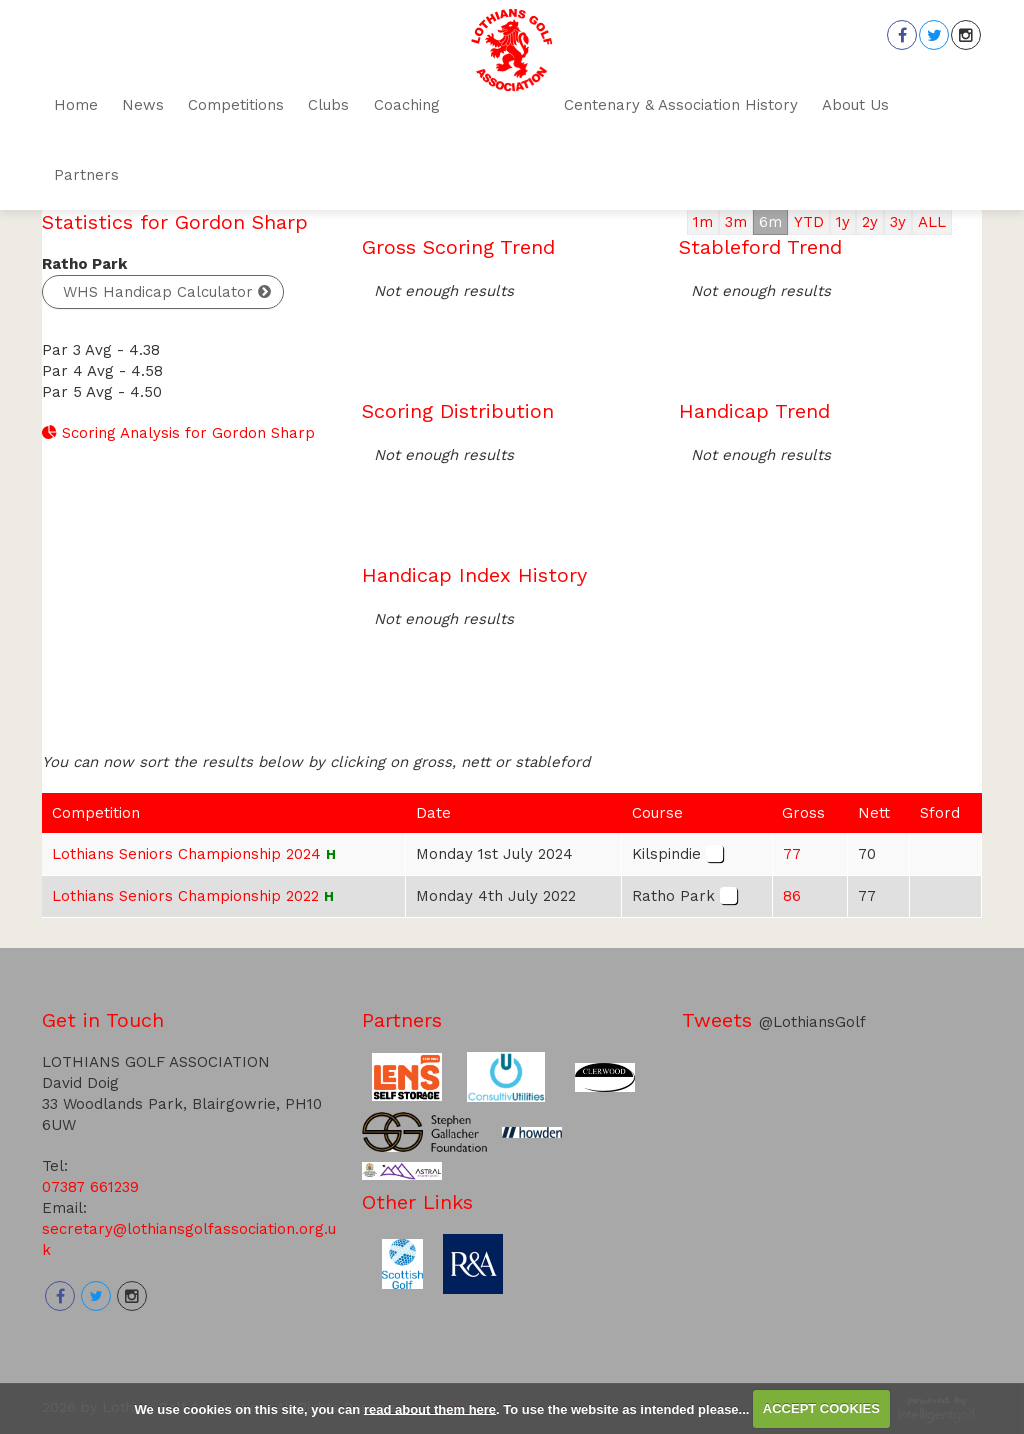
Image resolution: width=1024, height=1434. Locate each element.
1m (703, 222)
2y (870, 222)
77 (792, 854)
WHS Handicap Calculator (158, 292)
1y (843, 222)
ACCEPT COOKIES (821, 1408)
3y (898, 222)
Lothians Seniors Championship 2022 (185, 896)
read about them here (430, 1408)
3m (736, 222)
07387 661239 (90, 1187)
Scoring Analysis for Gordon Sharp (178, 433)
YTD (809, 222)
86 (792, 896)
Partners (402, 1020)
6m (770, 222)
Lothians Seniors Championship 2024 (186, 854)
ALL (932, 222)
